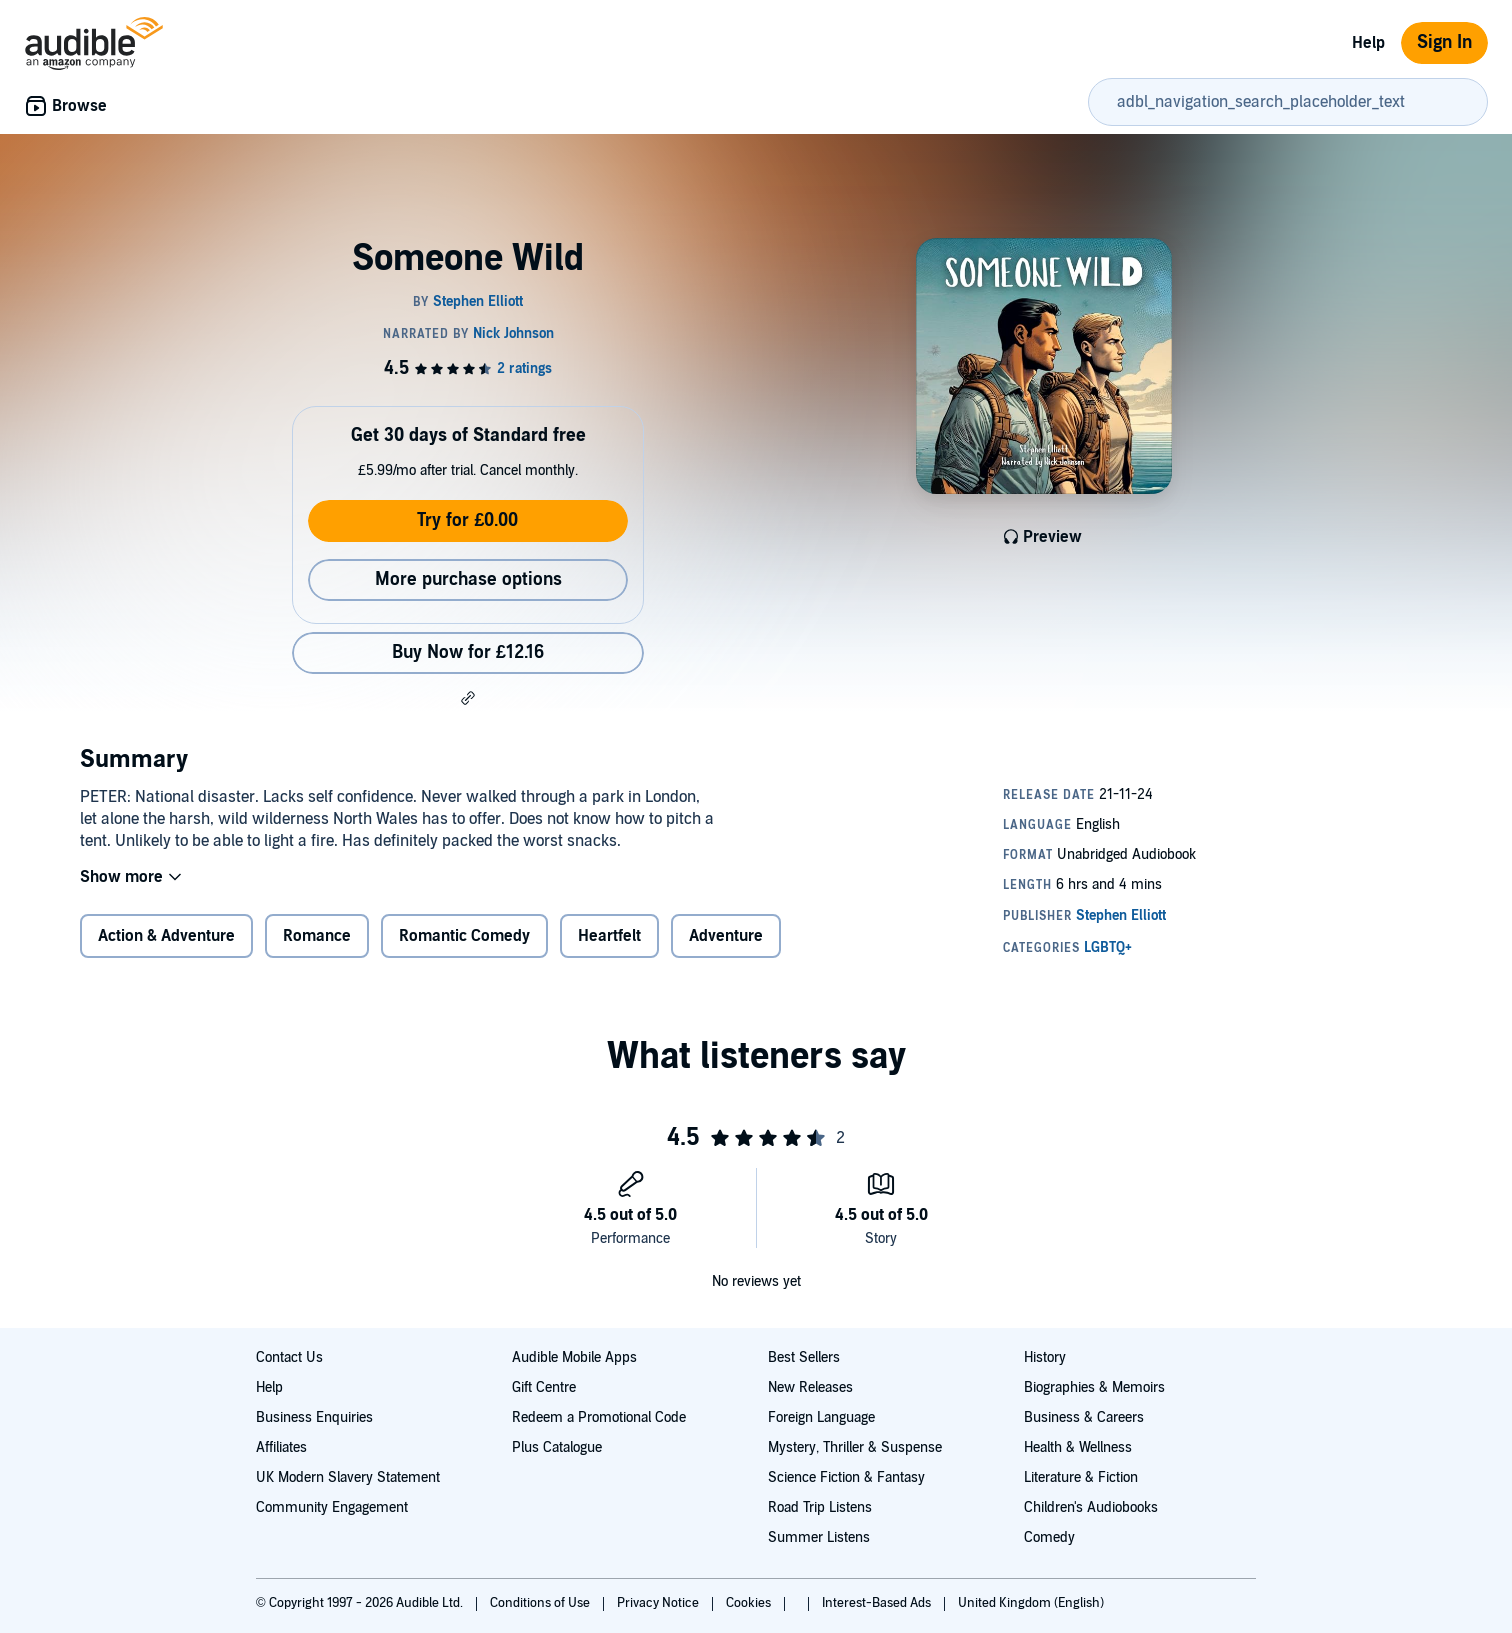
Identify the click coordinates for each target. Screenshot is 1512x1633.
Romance (317, 949)
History (1045, 1357)
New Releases (810, 1387)
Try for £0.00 (467, 520)
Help (1368, 43)
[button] (468, 698)
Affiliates (281, 1447)
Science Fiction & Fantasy (846, 1477)
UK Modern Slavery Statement (348, 1477)
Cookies (750, 1603)
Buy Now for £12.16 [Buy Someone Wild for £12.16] (468, 652)
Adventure (726, 949)
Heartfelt (609, 949)
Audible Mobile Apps (574, 1357)
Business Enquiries (314, 1417)
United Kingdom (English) (1031, 1603)
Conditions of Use (541, 1603)
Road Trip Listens (820, 1507)
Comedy (1049, 1537)
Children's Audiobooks (1091, 1507)
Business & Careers (1084, 1417)
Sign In (1444, 42)
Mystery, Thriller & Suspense (855, 1447)
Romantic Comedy (464, 949)
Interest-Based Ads (878, 1603)
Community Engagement (332, 1507)
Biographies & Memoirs (1094, 1387)
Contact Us (289, 1357)
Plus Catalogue (557, 1447)
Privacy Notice (659, 1603)
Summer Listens (819, 1537)
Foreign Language (821, 1417)
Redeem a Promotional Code (599, 1417)
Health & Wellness (1078, 1447)
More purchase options (468, 579)
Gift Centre (544, 1387)
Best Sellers (804, 1357)
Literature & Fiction (1081, 1477)
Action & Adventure (166, 949)
